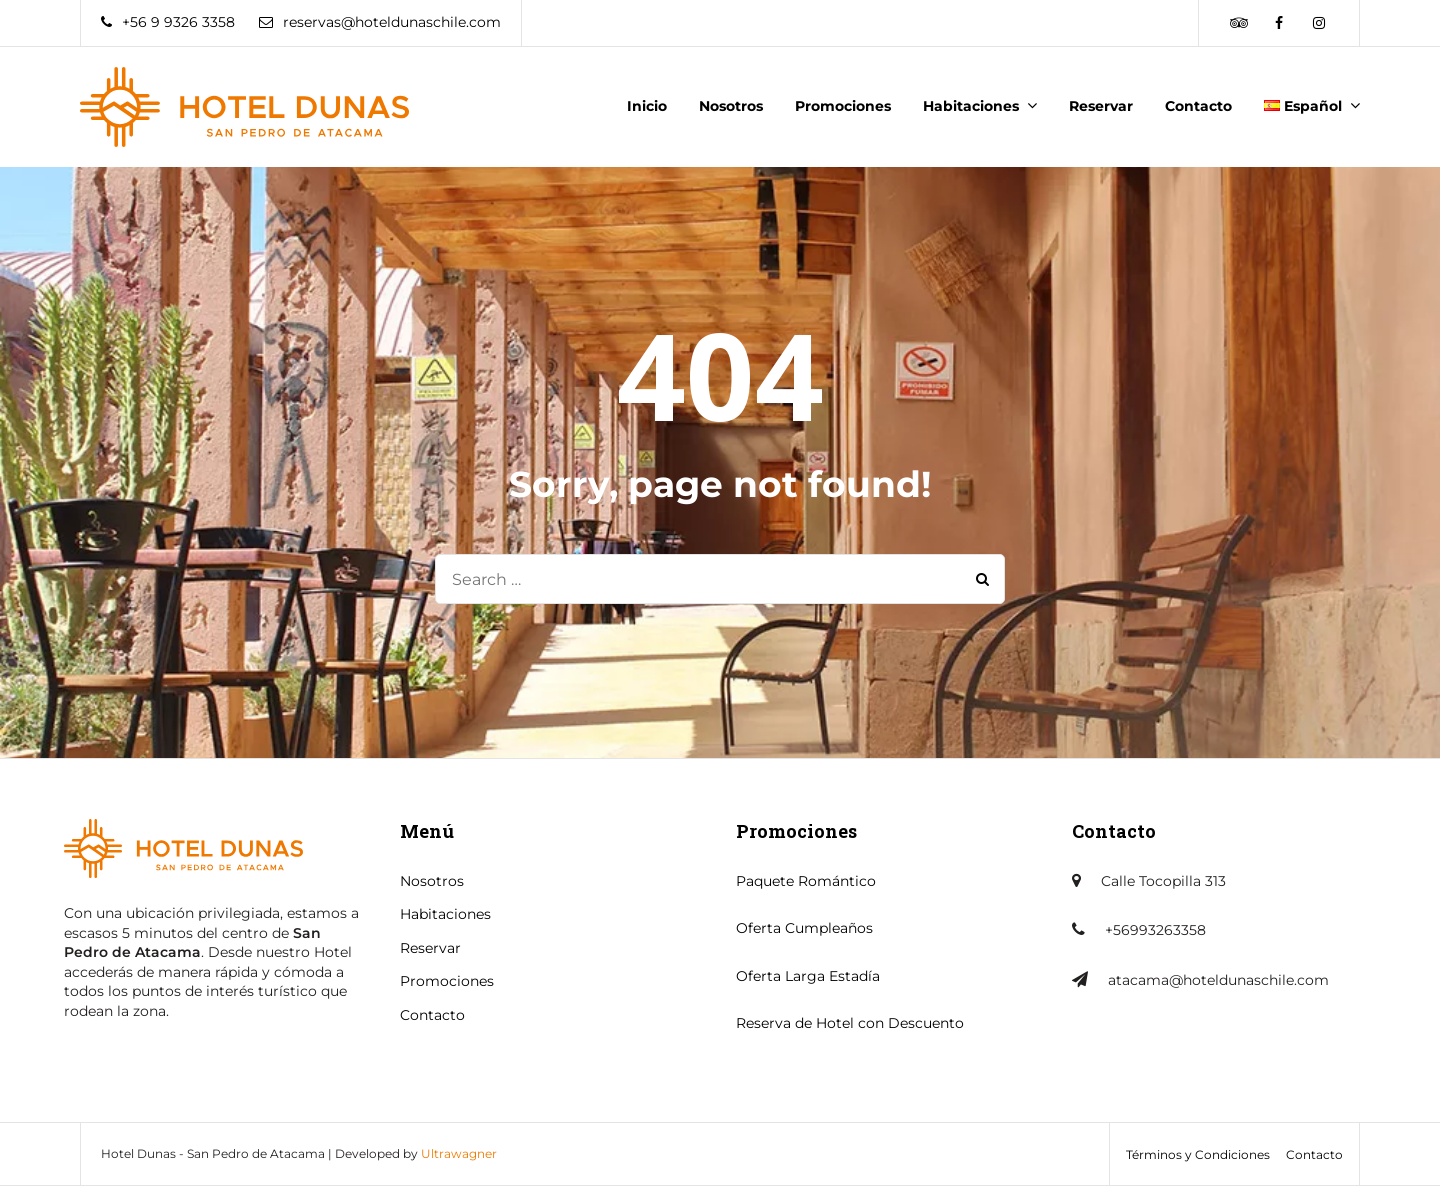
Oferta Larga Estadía (808, 976)
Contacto (1198, 106)
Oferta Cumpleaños (804, 928)
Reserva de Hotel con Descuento (850, 1023)
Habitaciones (971, 106)
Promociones (843, 106)
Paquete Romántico (806, 881)
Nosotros (731, 106)
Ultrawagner (459, 1153)
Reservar (1101, 106)
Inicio (647, 106)
